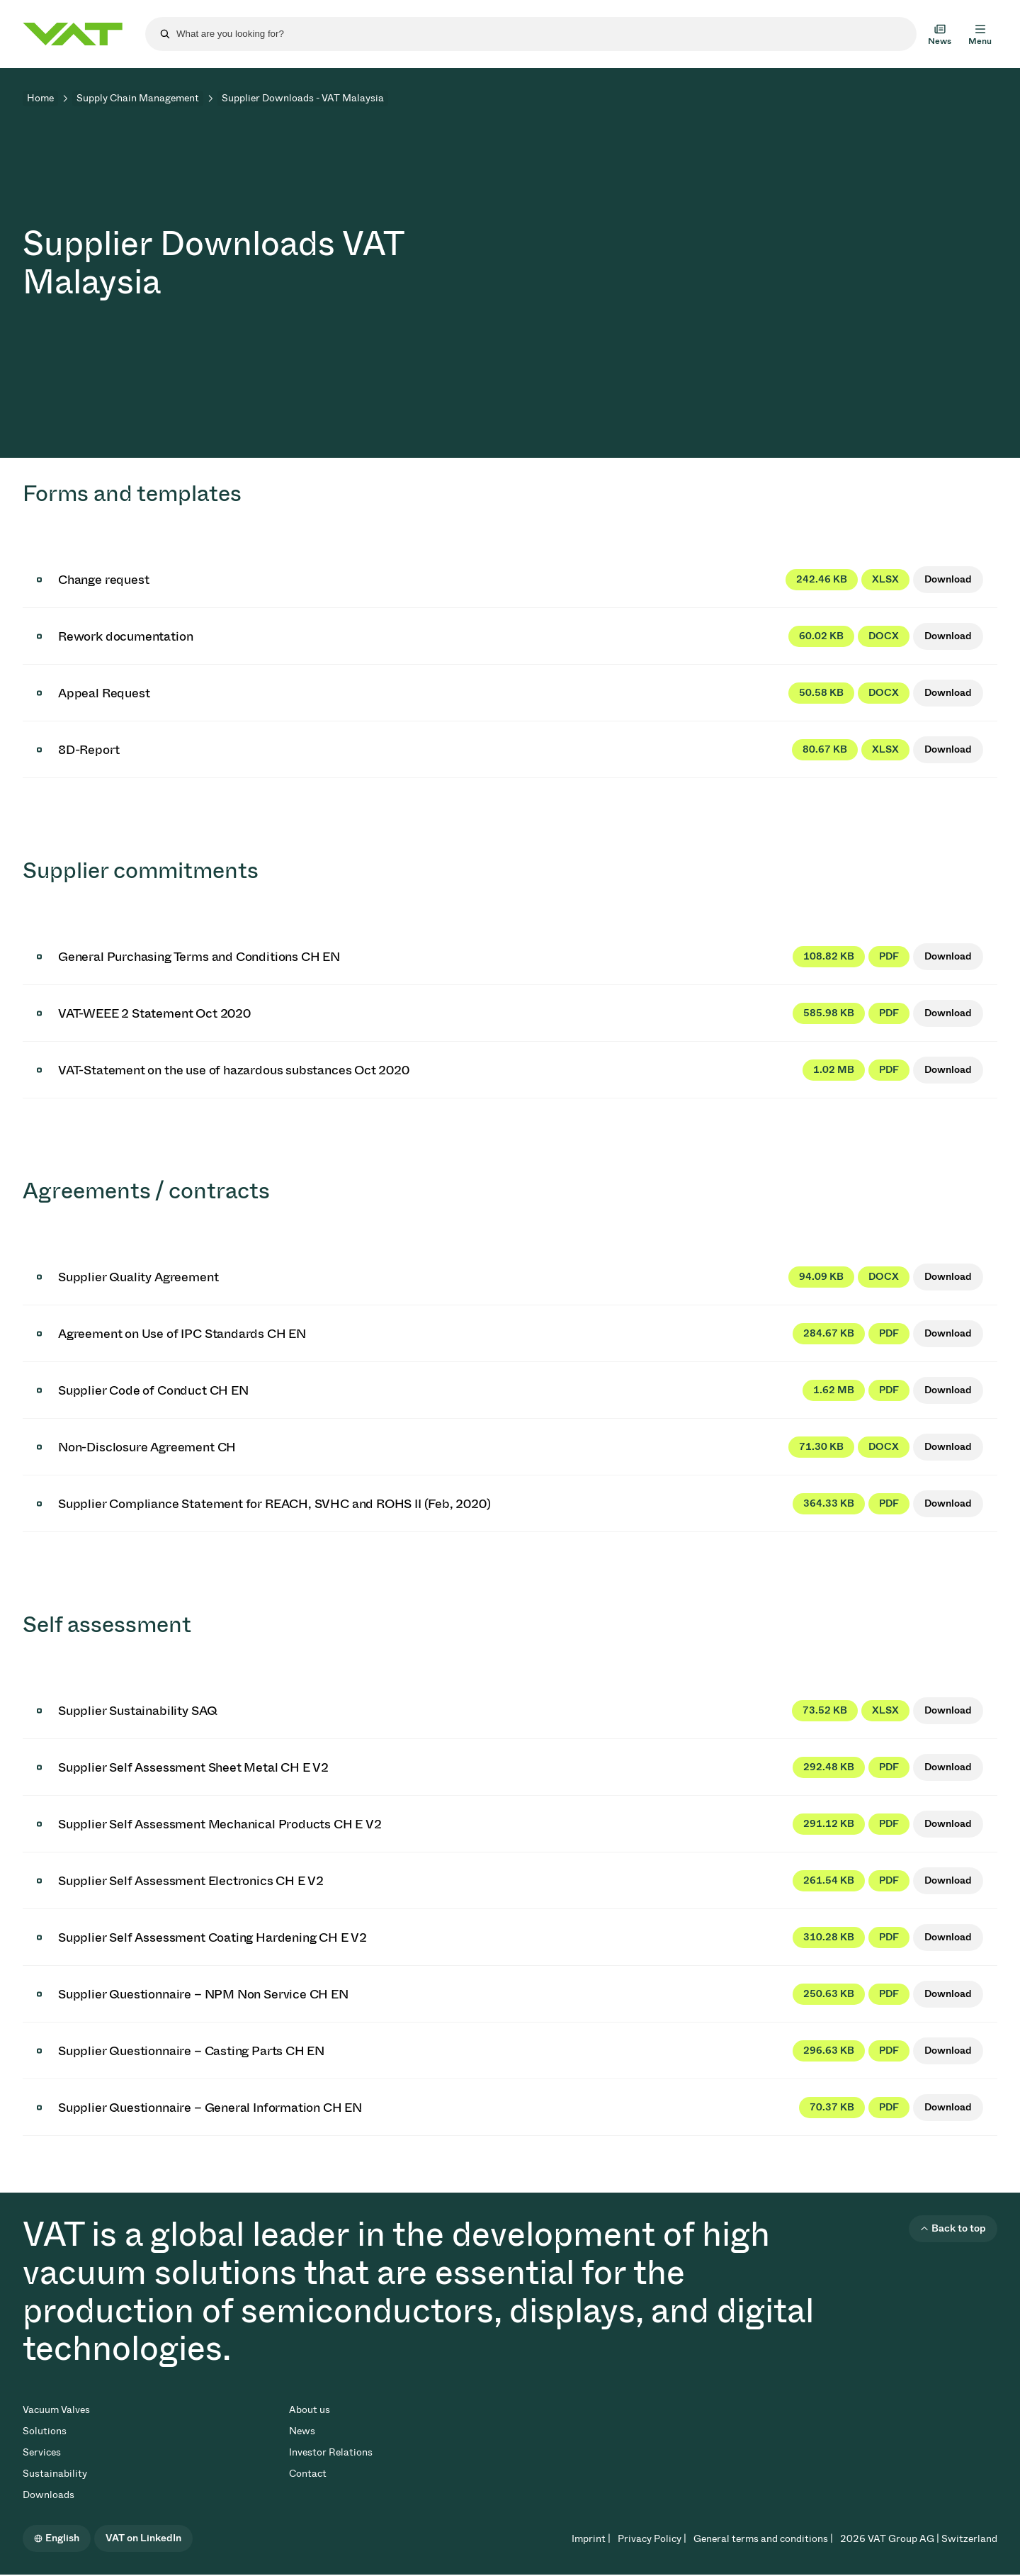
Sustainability (55, 2474)
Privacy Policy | (652, 2539)
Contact (308, 2474)
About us (309, 2410)
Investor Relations (331, 2452)
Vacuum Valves (56, 2410)
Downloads (48, 2495)
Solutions (45, 2431)
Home (40, 98)
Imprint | (591, 2539)
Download (948, 579)
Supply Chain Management (137, 98)
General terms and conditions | (763, 2539)
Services (42, 2452)
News (302, 2431)
